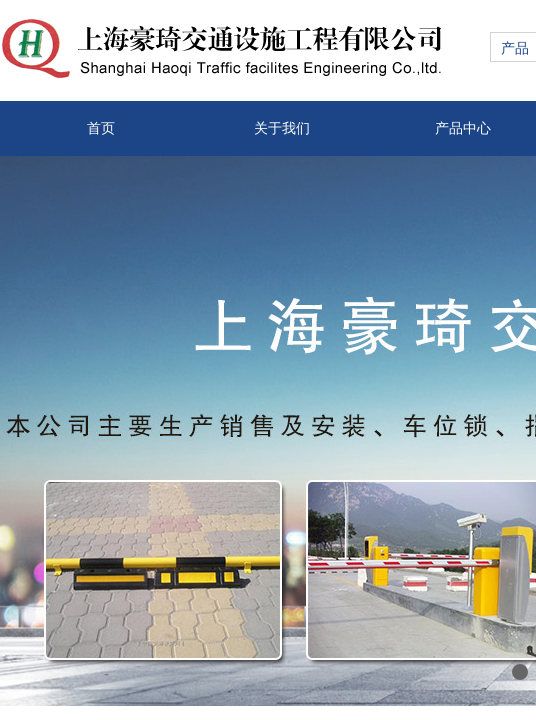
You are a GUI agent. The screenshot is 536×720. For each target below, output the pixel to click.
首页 (101, 128)
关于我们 (282, 128)
